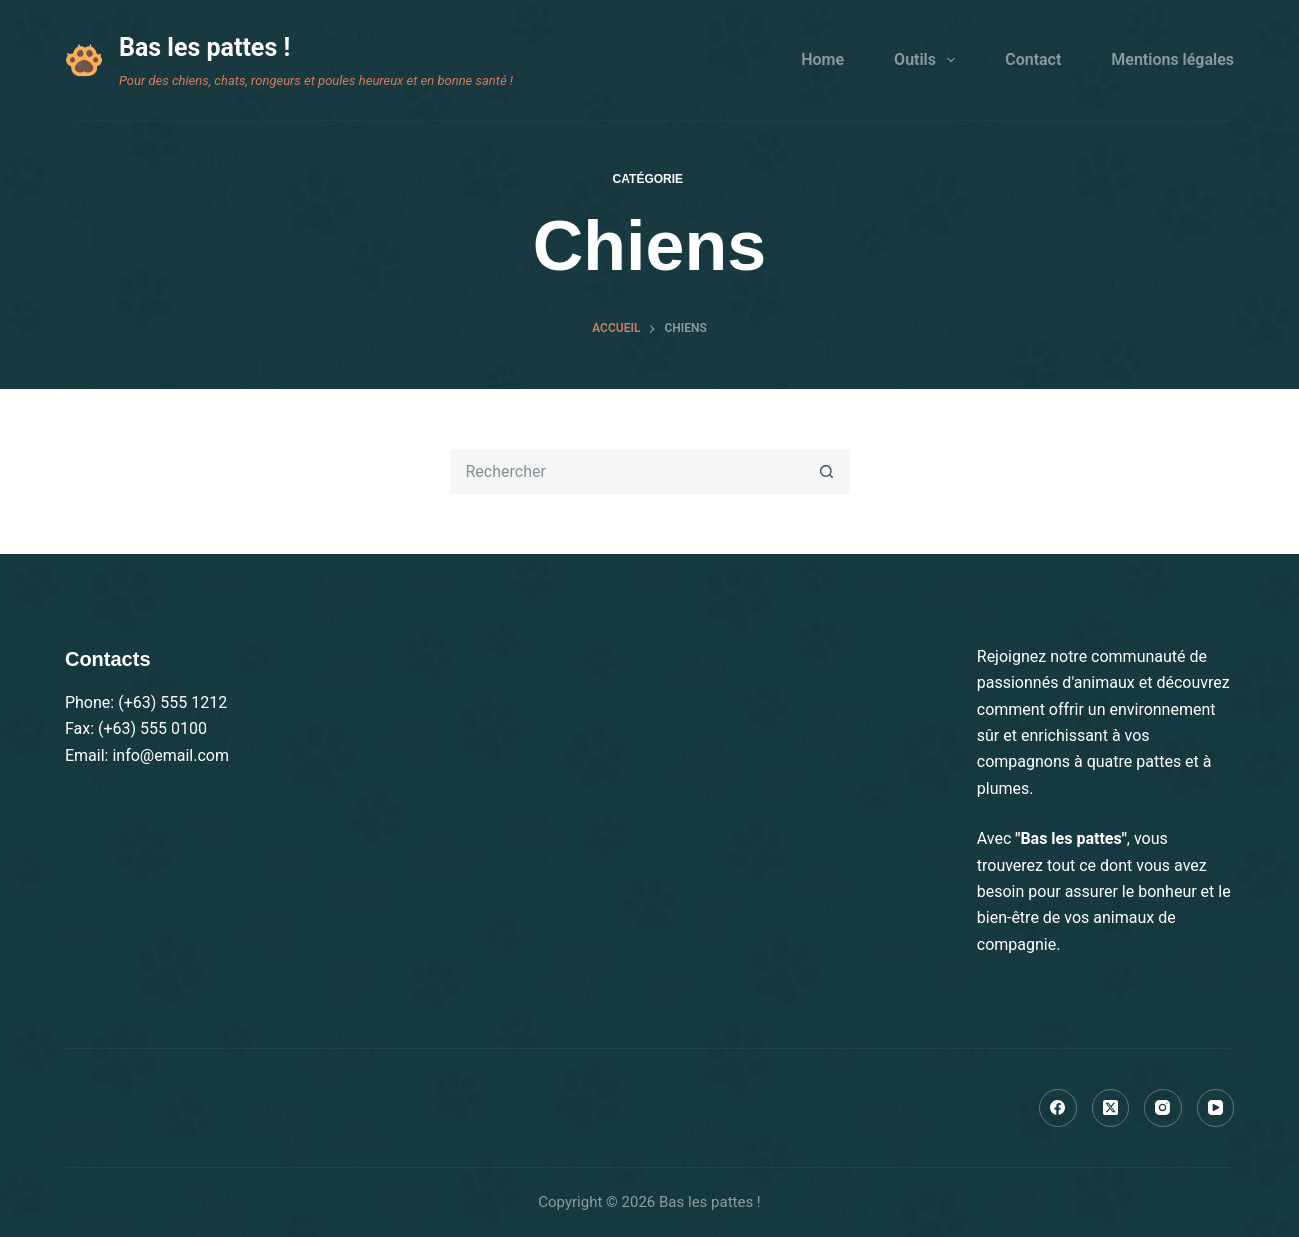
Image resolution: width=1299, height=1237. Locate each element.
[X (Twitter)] (1111, 1108)
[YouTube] (1216, 1108)
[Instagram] (1163, 1108)
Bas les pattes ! (204, 47)
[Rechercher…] (627, 471)
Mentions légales (1172, 59)
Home (822, 59)
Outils (928, 60)
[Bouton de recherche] (827, 471)
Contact (1033, 59)
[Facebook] (1058, 1108)
